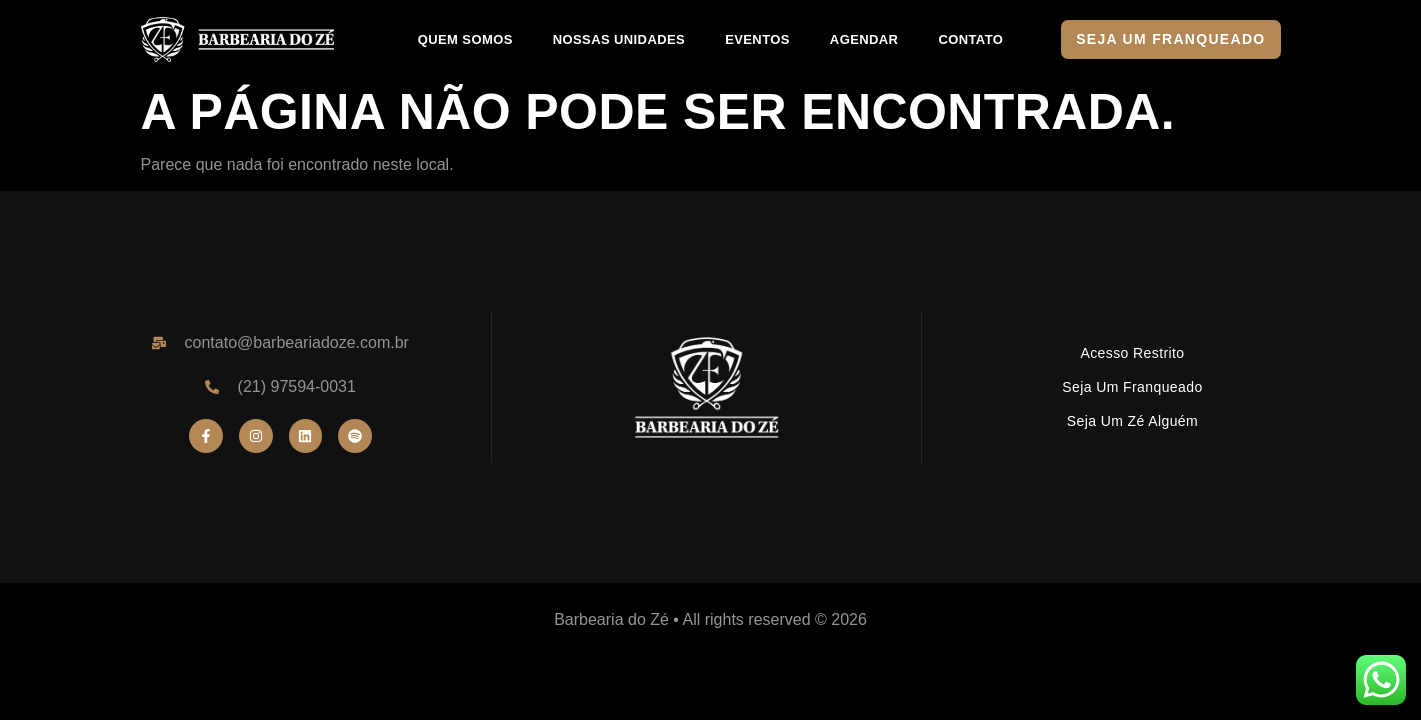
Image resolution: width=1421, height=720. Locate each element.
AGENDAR (864, 39)
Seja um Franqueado (1132, 387)
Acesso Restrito (1132, 353)
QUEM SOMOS (465, 39)
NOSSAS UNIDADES (619, 39)
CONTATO (970, 39)
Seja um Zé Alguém (1132, 421)
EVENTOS (757, 39)
